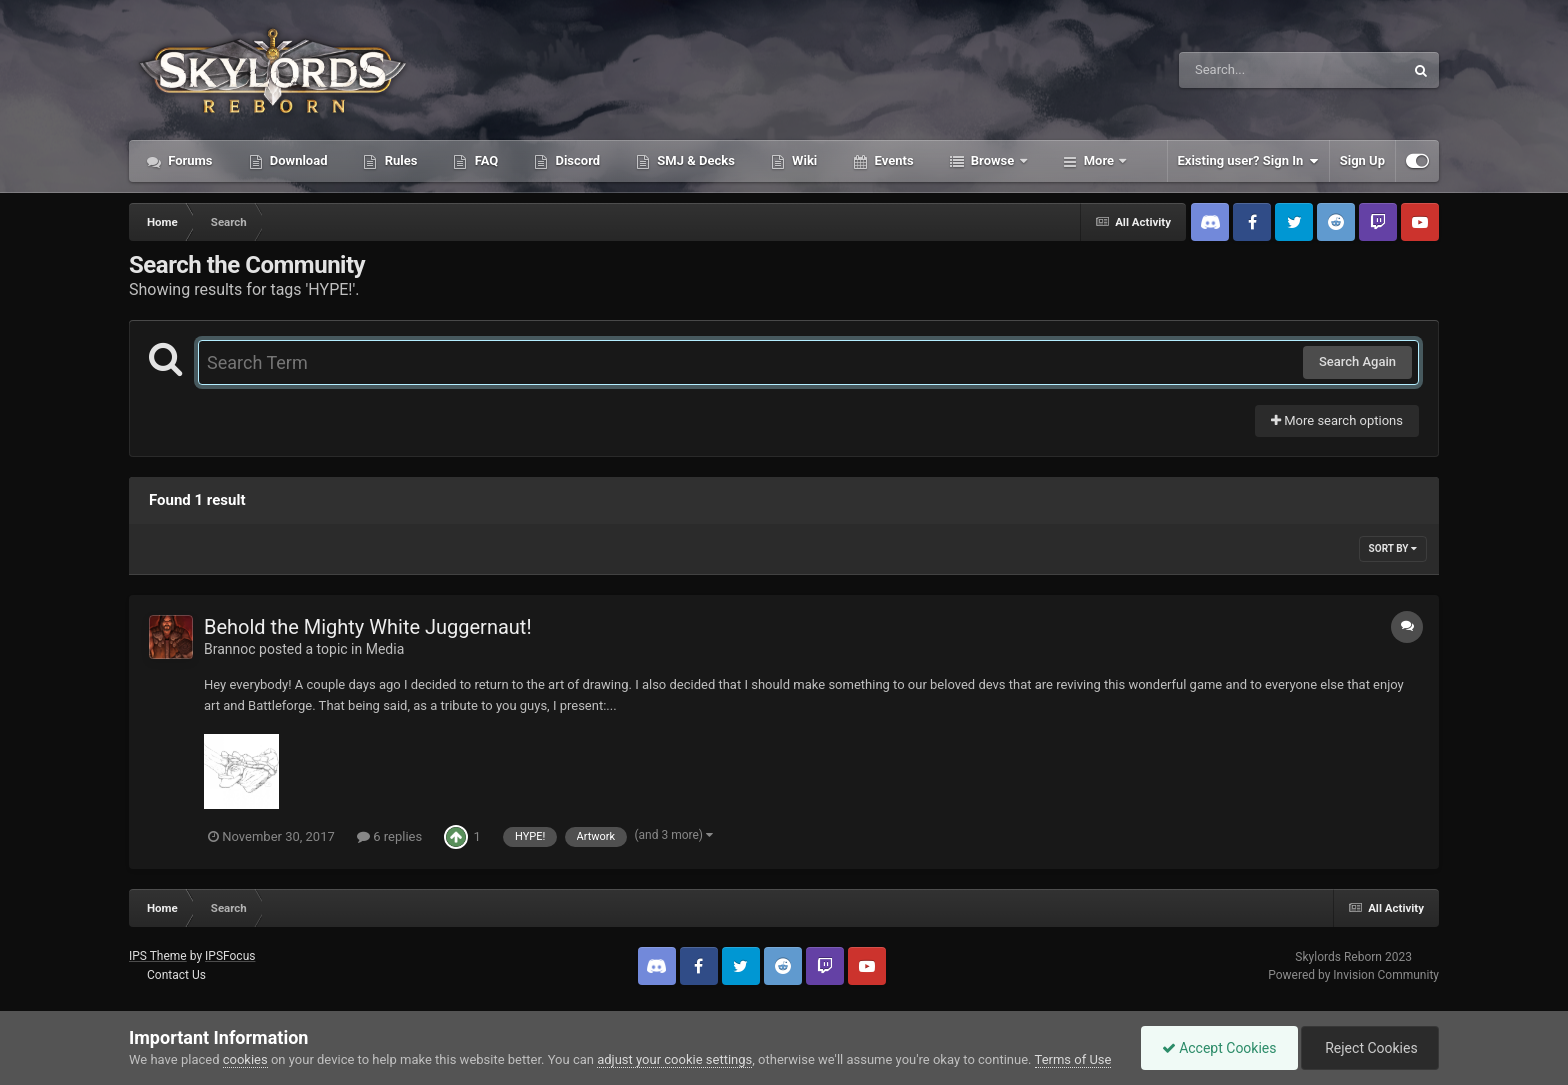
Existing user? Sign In (1248, 161)
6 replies (389, 836)
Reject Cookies (1370, 1048)
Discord (576, 160)
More (1099, 160)
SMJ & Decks (694, 160)
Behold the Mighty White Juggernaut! (368, 627)
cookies (245, 1059)
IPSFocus (230, 956)
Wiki (803, 160)
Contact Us (176, 975)
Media (385, 649)
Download (297, 160)
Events (892, 160)
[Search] (1241, 70)
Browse (993, 160)
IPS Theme (158, 956)
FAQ (484, 160)
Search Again (1357, 361)
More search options (1337, 420)
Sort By (1393, 548)
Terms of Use (1073, 1059)
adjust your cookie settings (674, 1059)
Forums (189, 160)
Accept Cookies (1219, 1048)
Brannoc (230, 649)
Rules (399, 160)
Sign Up (1362, 160)
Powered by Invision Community (1353, 975)
